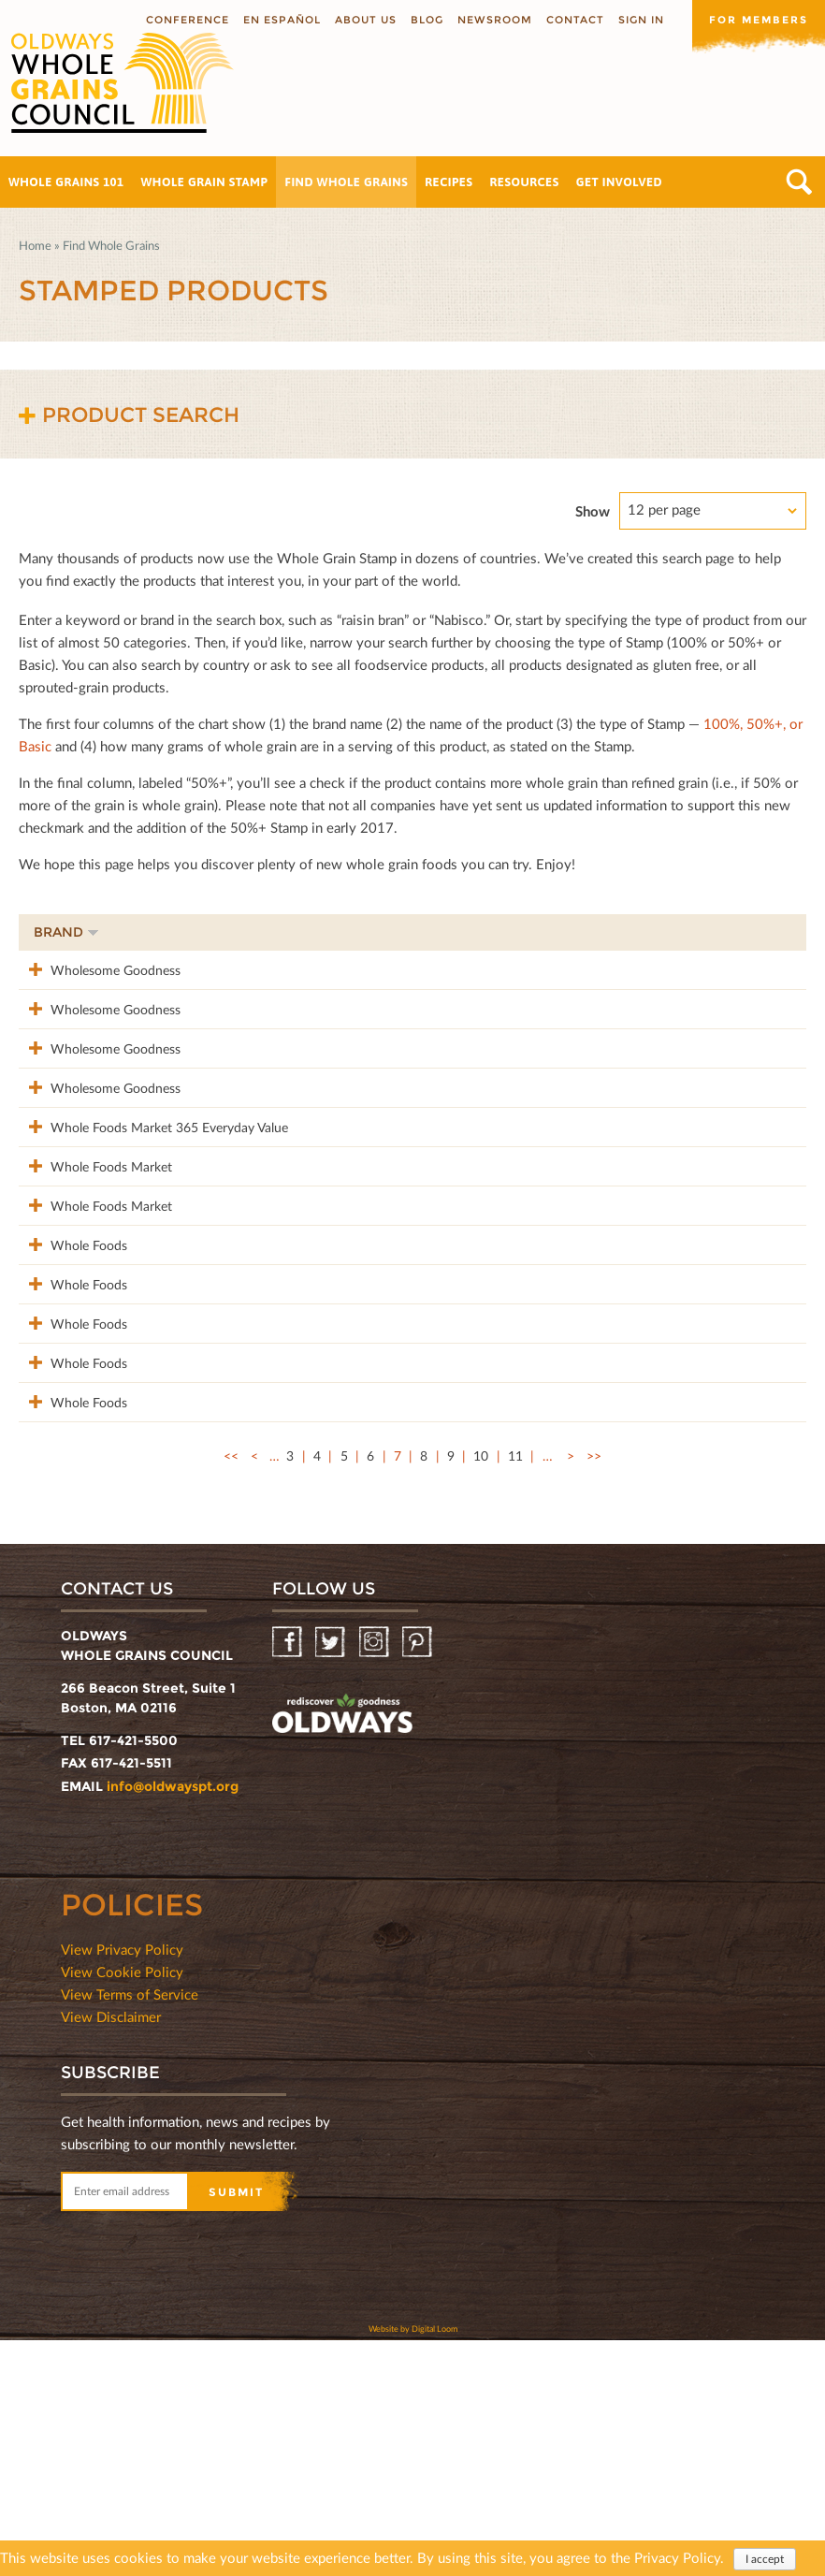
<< (231, 1691)
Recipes (448, 182)
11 (515, 1691)
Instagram (375, 1878)
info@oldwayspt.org (173, 2022)
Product (341, 932)
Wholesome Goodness (99, 969)
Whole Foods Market (94, 1264)
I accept (764, 2561)
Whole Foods (72, 1382)
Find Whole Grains (346, 182)
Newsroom (494, 19)
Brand (66, 932)
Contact (575, 19)
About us (366, 19)
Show (592, 510)
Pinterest (418, 1878)
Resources (523, 182)
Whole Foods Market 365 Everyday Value (152, 1205)
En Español (282, 19)
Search (799, 182)
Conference (187, 19)
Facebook (288, 1878)
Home (35, 245)
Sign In (641, 19)
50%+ (765, 932)
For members (758, 19)
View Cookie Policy (122, 2207)
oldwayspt (342, 1951)
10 (480, 1691)
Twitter (331, 1878)
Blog (427, 19)
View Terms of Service (129, 2229)
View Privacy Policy (122, 2184)
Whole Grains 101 (66, 182)
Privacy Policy (677, 2559)
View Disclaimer (111, 2252)
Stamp (593, 932)
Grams (682, 932)
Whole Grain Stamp (204, 182)
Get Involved (619, 182)
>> (593, 1691)
